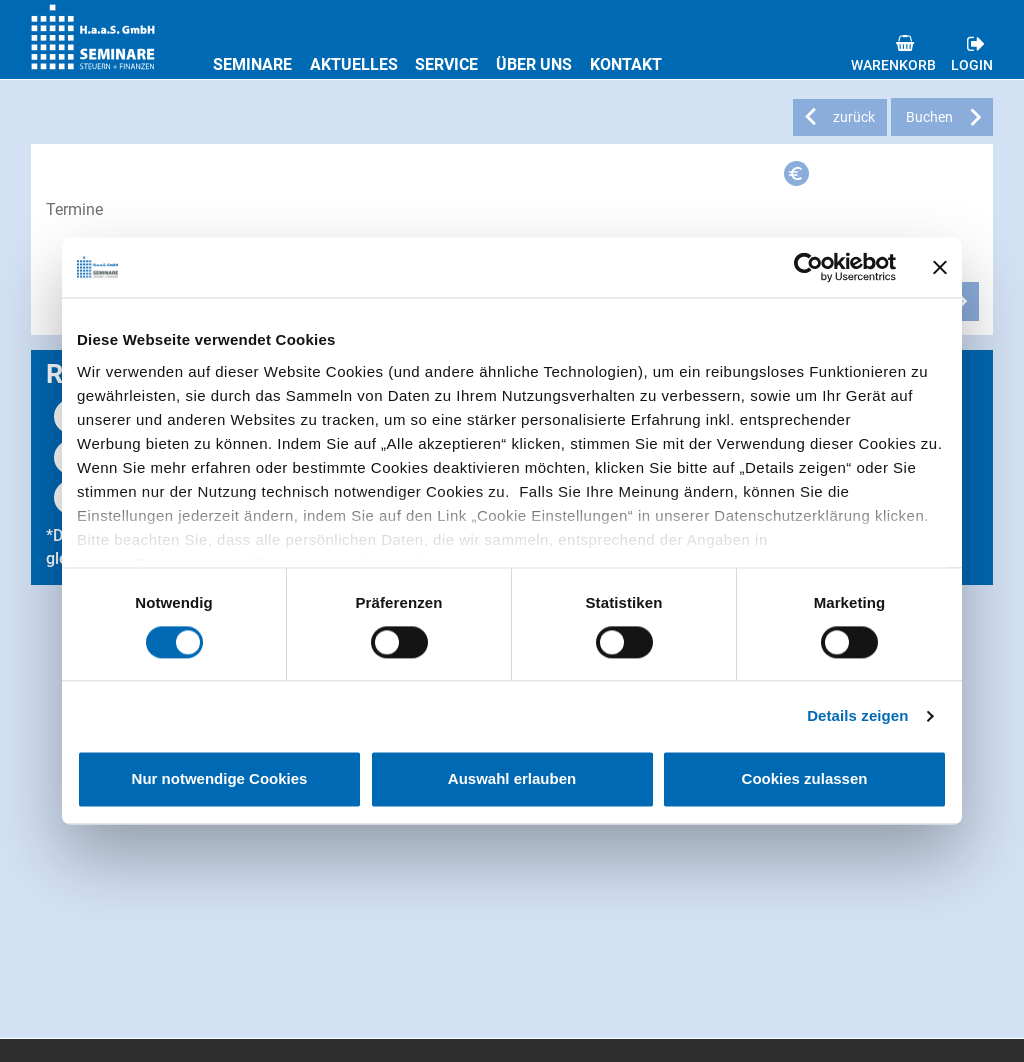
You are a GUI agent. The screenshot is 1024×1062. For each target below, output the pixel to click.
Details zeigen (857, 715)
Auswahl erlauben (512, 779)
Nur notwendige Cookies (220, 779)
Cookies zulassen (805, 779)
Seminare (252, 64)
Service (446, 64)
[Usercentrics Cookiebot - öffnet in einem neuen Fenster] (808, 267)
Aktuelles (354, 64)
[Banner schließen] (940, 267)
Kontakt (626, 64)
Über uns (534, 64)
